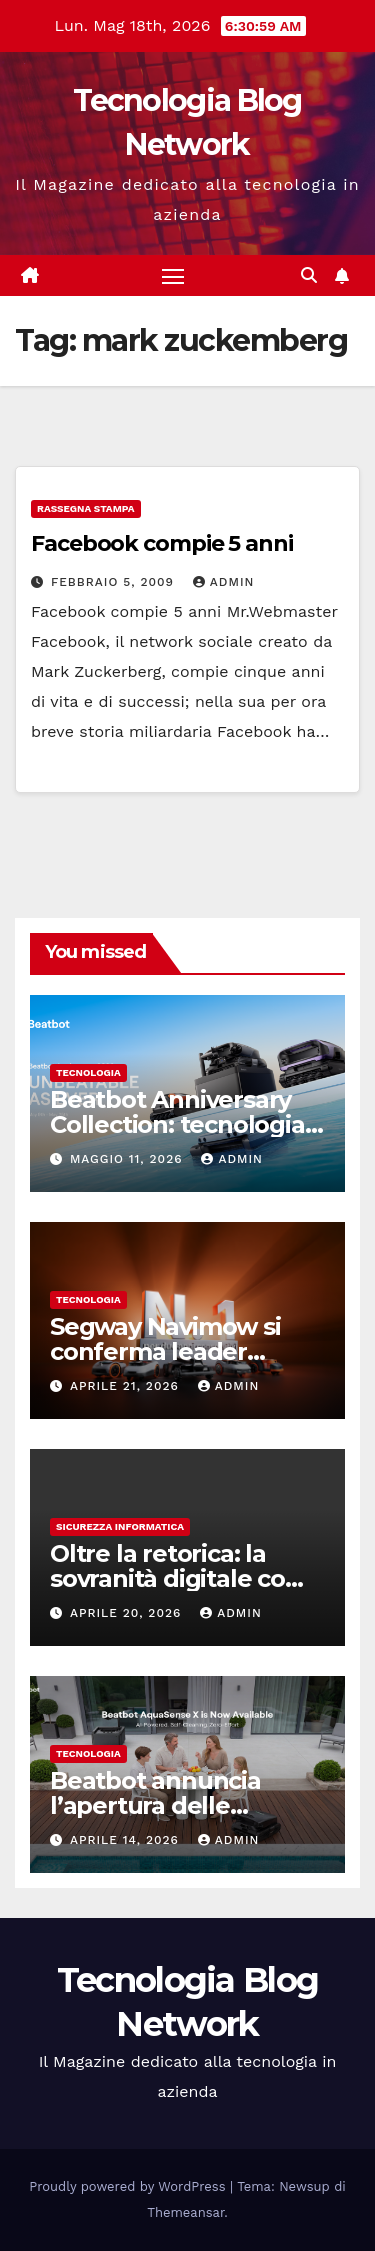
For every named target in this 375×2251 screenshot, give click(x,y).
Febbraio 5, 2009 (115, 582)
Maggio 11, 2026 (129, 1159)
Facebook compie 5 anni (162, 543)
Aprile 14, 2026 (127, 1840)
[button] (309, 275)
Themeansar (185, 2212)
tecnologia (88, 1072)
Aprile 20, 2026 (128, 1613)
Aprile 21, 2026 (127, 1386)
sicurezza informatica (120, 1526)
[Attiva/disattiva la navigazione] (173, 276)
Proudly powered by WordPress (129, 2186)
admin (224, 582)
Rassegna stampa (86, 508)
